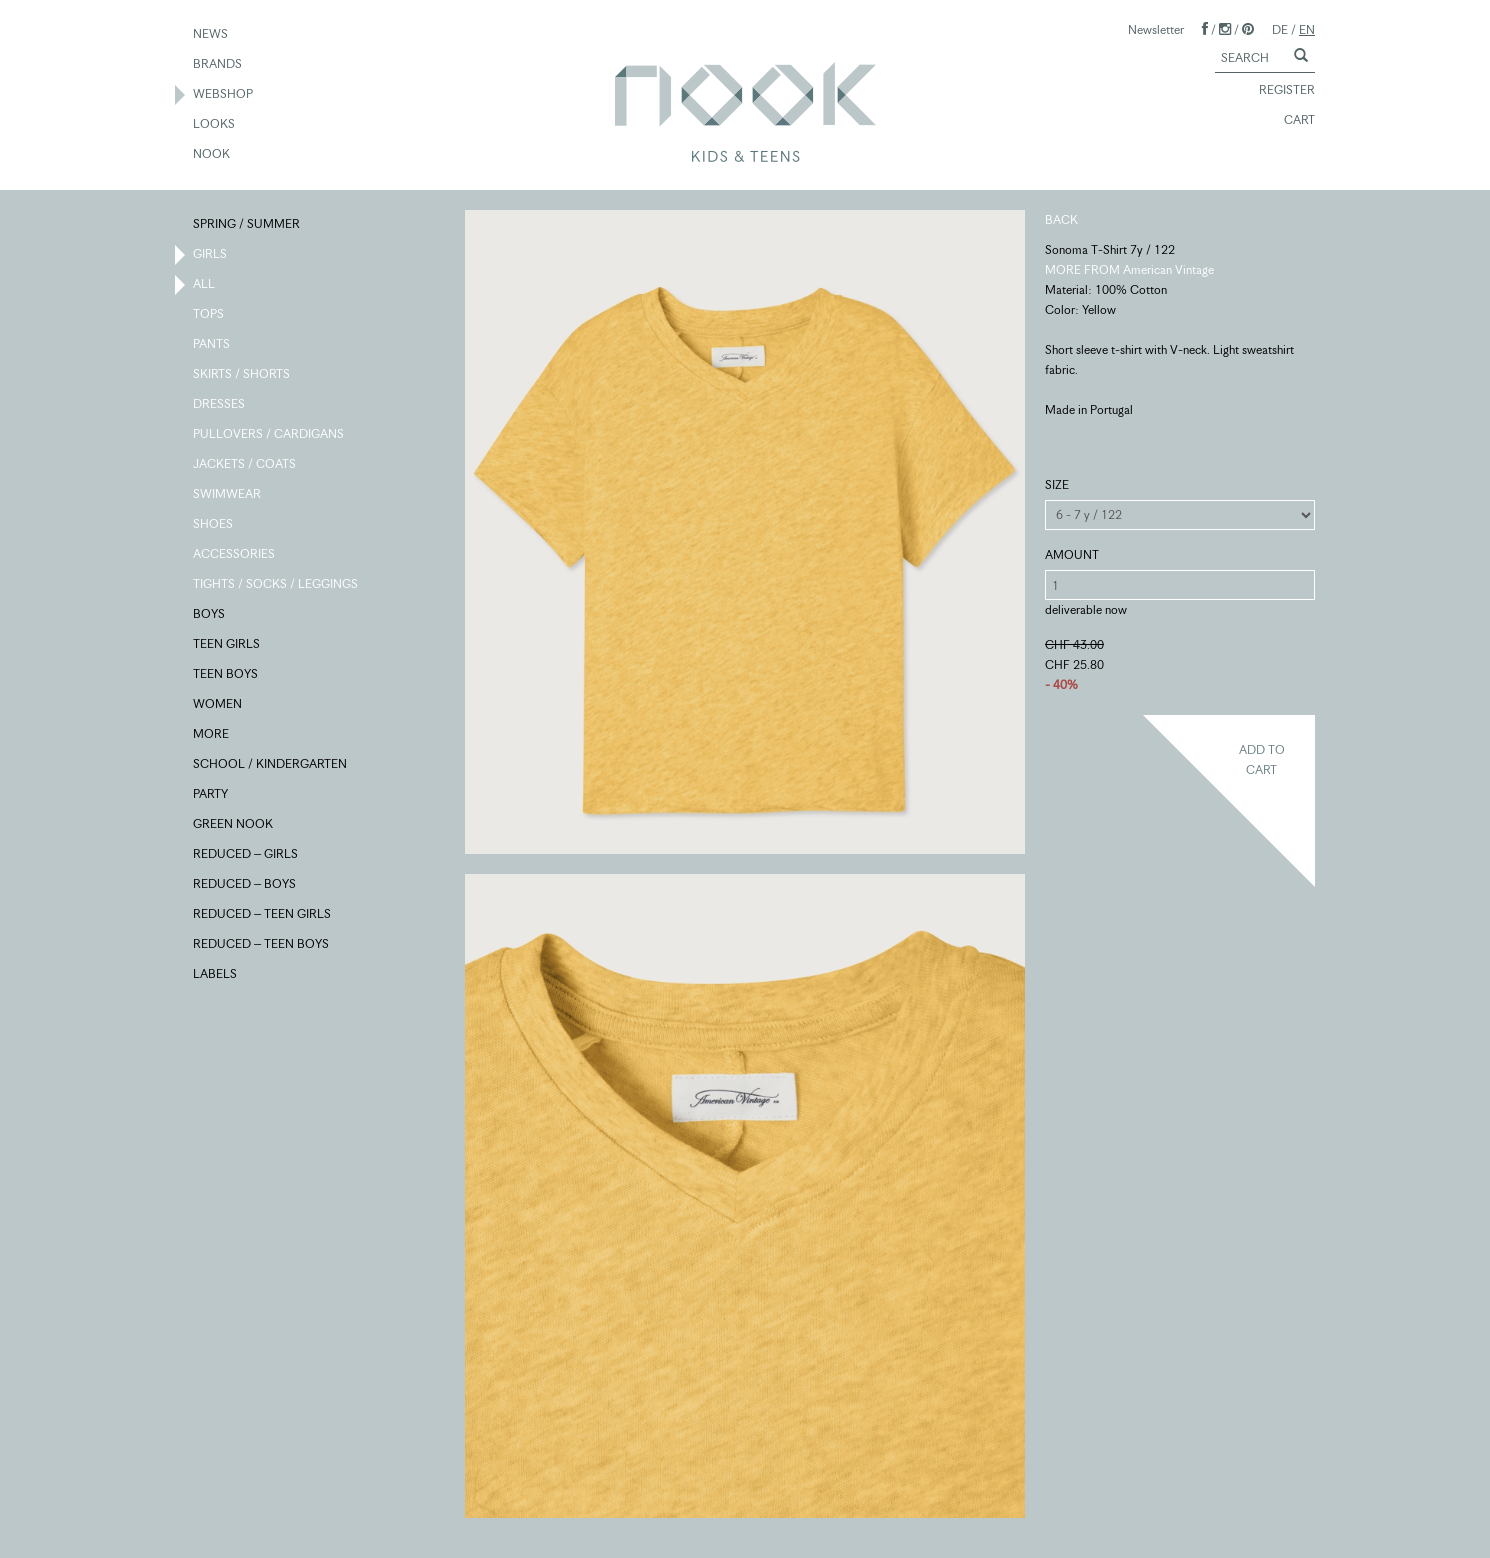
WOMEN (218, 705)
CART (1290, 121)
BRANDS (218, 65)
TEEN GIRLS (227, 645)
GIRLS (211, 255)
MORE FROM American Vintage (1129, 269)
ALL (205, 285)
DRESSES (220, 405)
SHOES (214, 525)
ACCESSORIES (235, 555)
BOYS (210, 615)
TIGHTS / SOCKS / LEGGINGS (276, 585)
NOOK (212, 155)
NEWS (211, 35)
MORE (212, 735)
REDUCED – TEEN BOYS (262, 945)
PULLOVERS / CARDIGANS (269, 435)
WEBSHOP (224, 95)
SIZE (1057, 484)
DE (1280, 29)
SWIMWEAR (228, 495)
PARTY (211, 795)
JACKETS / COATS (245, 465)
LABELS (216, 975)
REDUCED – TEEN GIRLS (263, 915)
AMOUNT (1072, 554)
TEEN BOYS (226, 675)
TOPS (209, 315)
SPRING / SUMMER (247, 225)
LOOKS (215, 125)
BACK (1061, 219)
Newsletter (1156, 29)
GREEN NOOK (234, 825)
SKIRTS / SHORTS (242, 375)
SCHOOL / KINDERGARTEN (271, 765)
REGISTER (1278, 91)
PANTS (212, 345)
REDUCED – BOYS (245, 885)
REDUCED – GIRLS (246, 855)
